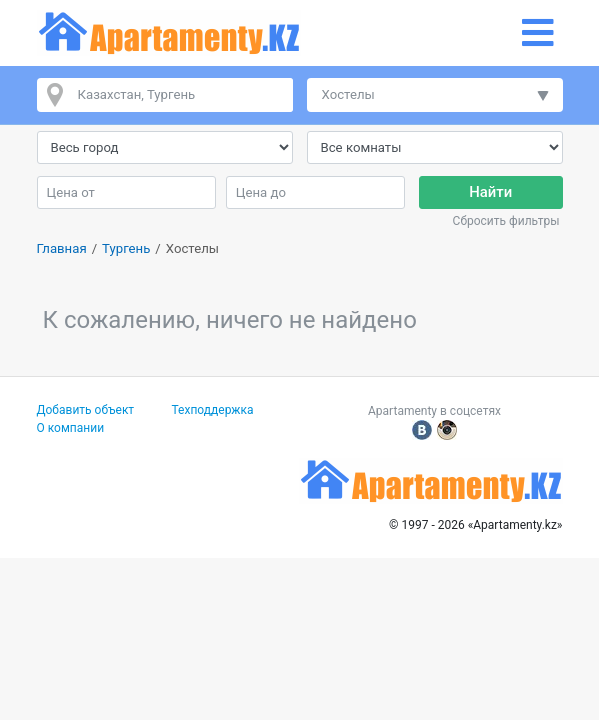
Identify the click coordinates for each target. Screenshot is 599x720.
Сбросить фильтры (506, 221)
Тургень (126, 248)
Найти (490, 192)
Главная (62, 248)
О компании (71, 428)
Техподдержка (213, 410)
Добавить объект (86, 410)
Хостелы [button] (348, 94)
